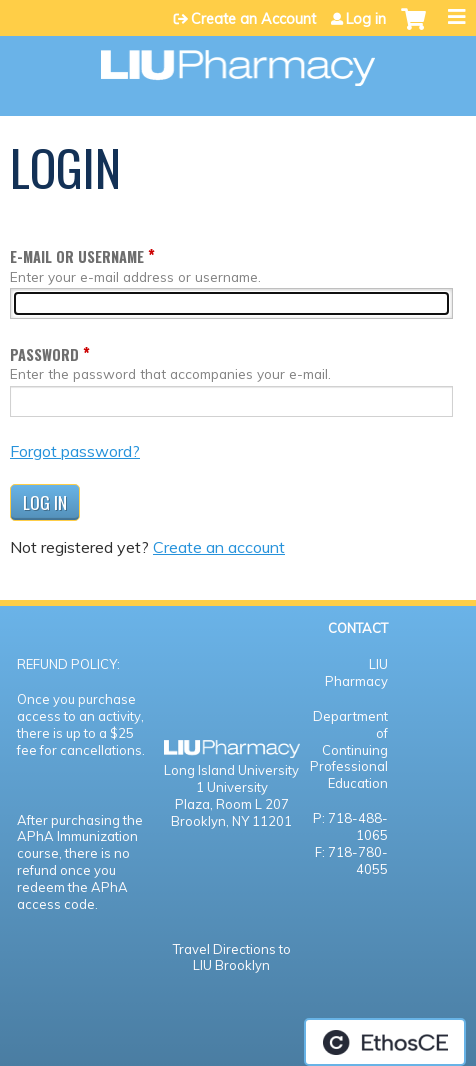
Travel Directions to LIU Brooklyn (232, 957)
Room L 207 (252, 804)
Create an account (219, 547)
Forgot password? (75, 451)
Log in (366, 19)
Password (44, 354)
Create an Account (253, 19)
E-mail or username (77, 256)
